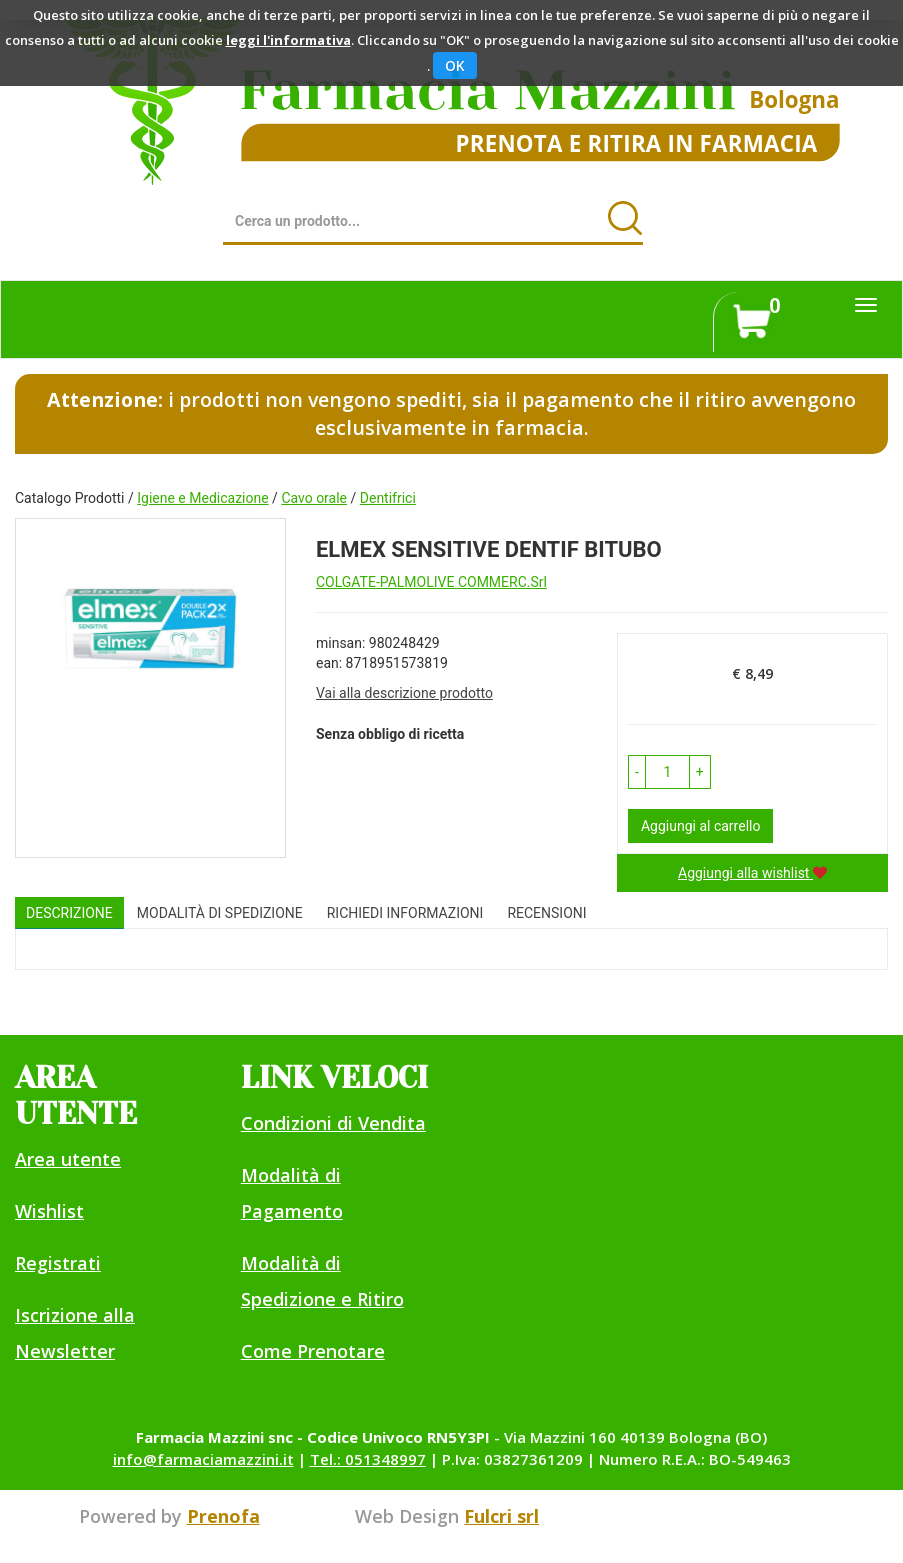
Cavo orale (314, 498)
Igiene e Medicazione (202, 498)
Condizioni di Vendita (333, 1123)
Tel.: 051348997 (368, 1459)
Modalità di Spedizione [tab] (220, 913)
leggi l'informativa (288, 40)
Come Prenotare (313, 1351)
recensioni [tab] (546, 913)
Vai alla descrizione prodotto (404, 693)
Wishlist (49, 1211)
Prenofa (223, 1516)
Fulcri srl (501, 1516)
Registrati (58, 1263)
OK (455, 65)
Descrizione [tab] (69, 913)
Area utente (68, 1159)
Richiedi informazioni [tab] (405, 913)
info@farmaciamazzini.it (203, 1459)
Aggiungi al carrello (700, 826)
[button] (637, 772)
